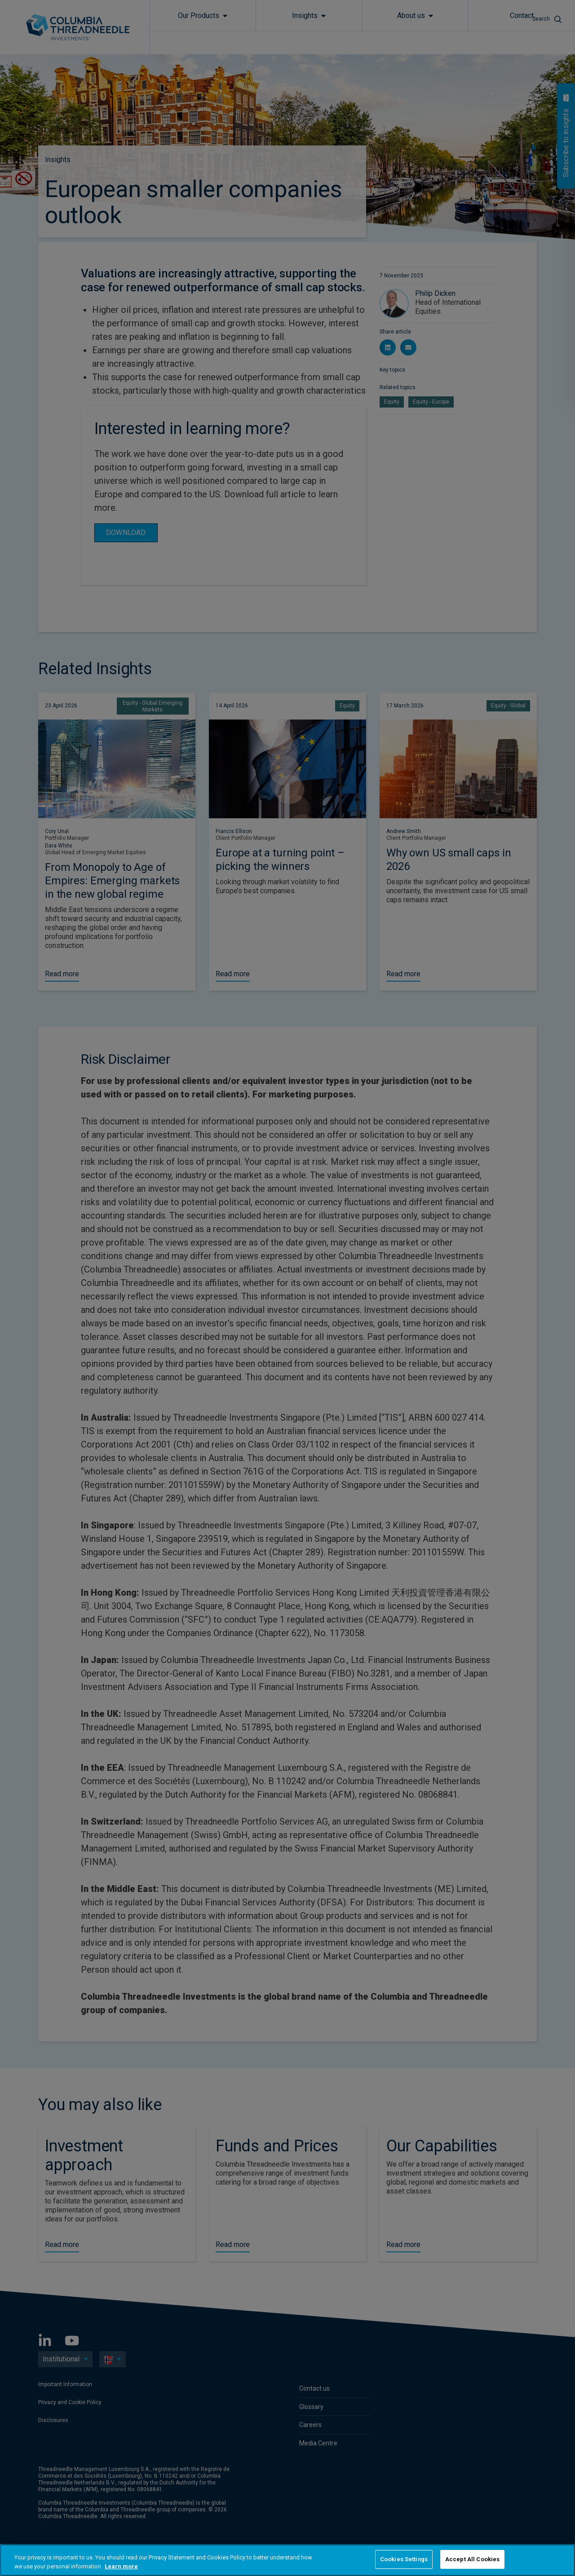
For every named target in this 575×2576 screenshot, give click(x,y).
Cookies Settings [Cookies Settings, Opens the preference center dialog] (404, 2559)
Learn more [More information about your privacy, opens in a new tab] (121, 2566)
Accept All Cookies (472, 2559)
